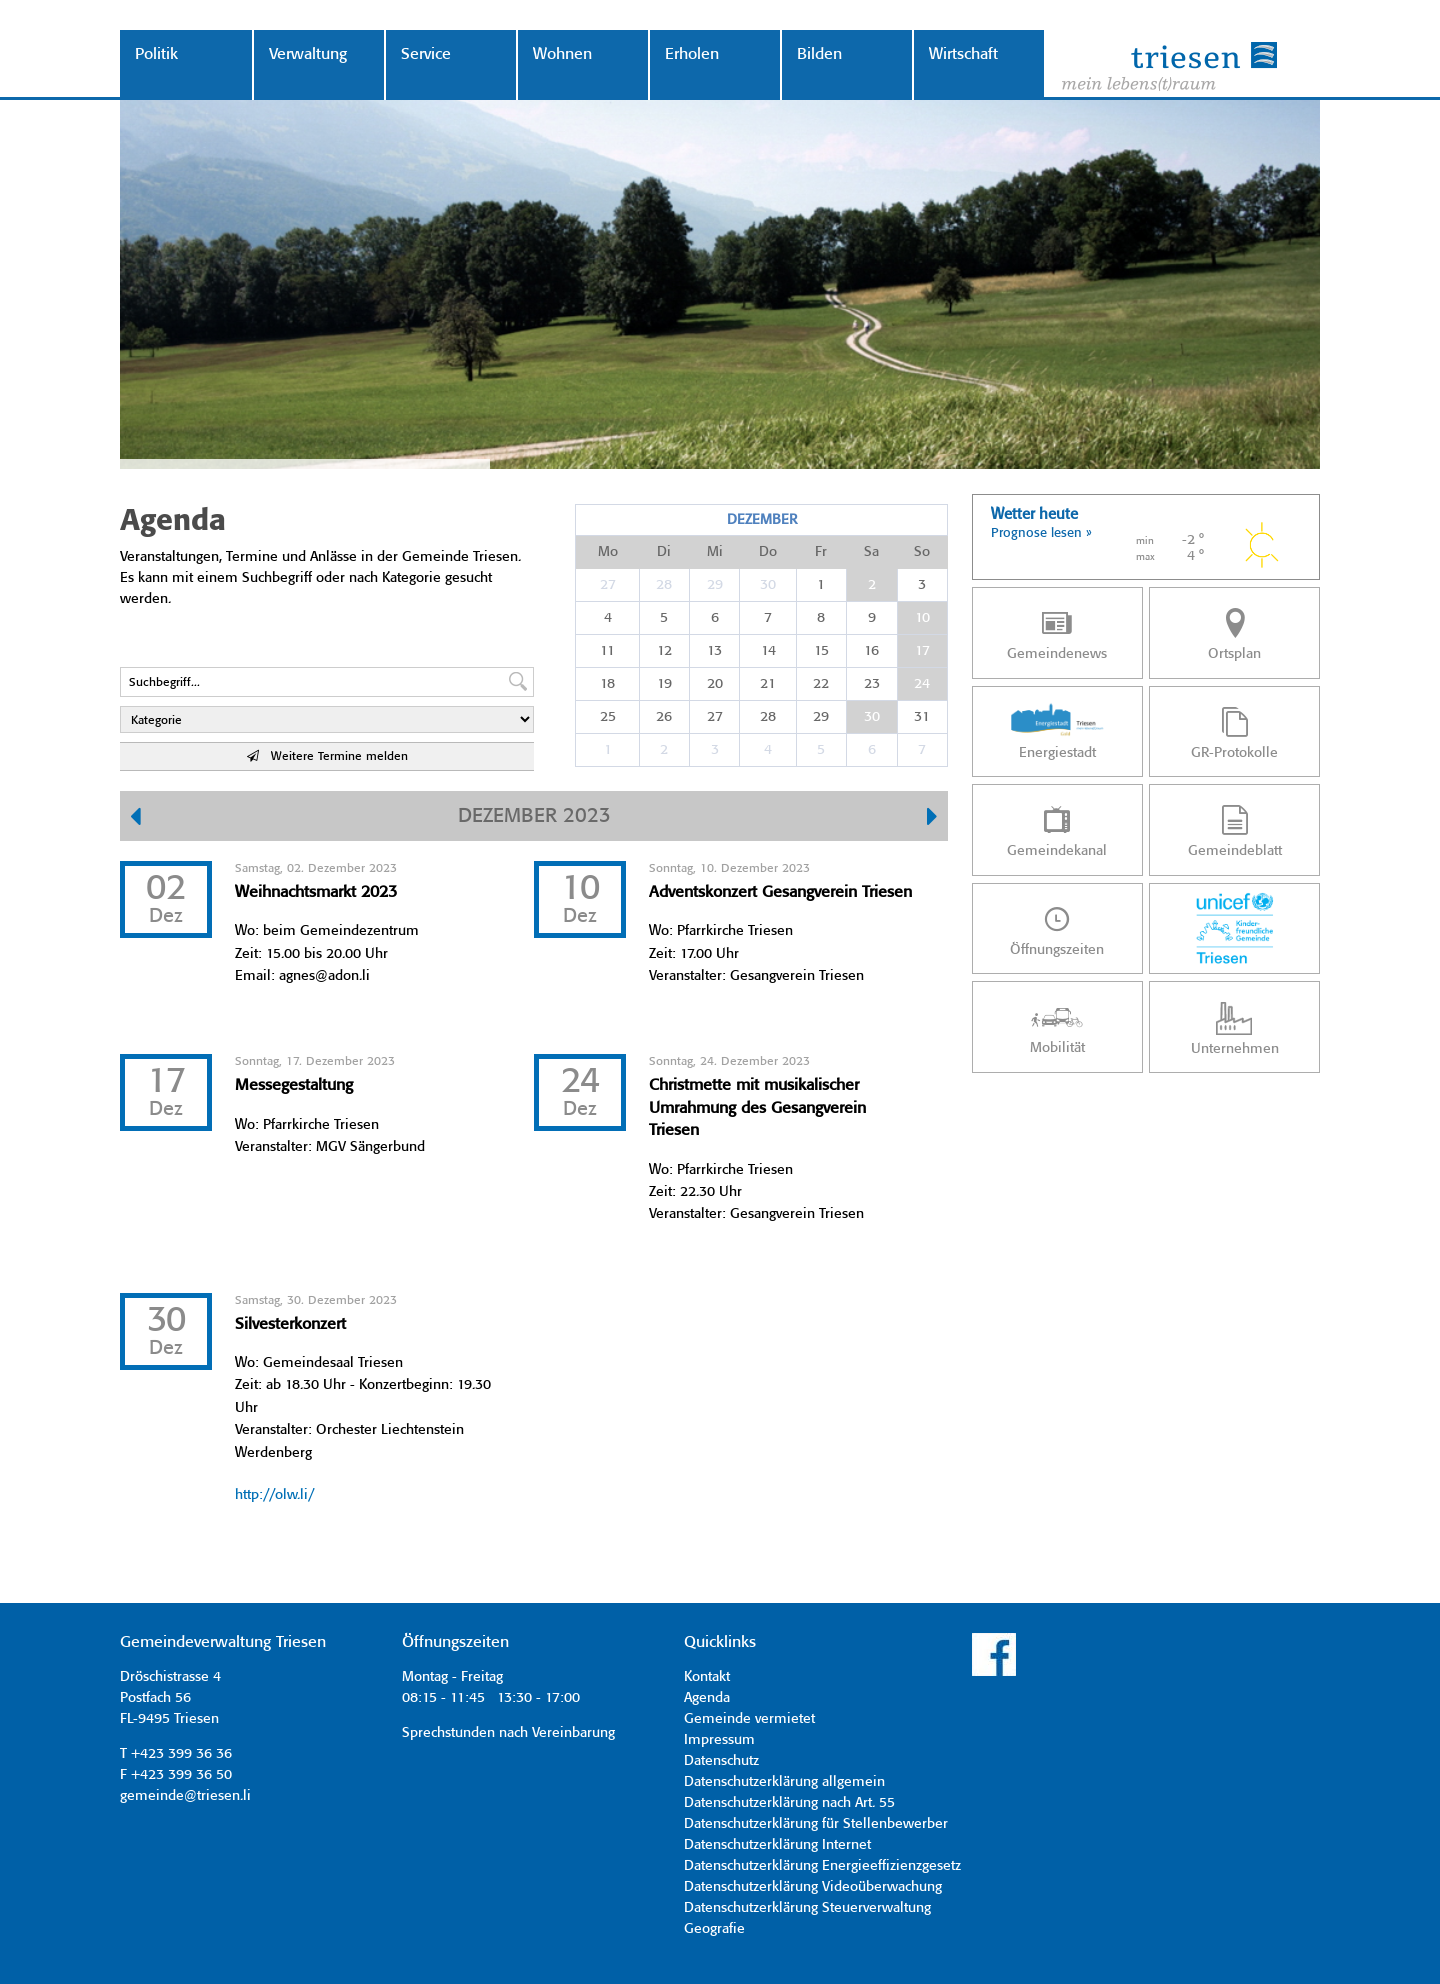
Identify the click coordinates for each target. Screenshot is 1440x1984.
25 (608, 717)
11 (607, 651)
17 (922, 651)
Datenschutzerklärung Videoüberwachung (813, 1887)
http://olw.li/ (274, 1495)
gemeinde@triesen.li (185, 1796)
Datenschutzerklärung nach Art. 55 (789, 1803)
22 (821, 684)
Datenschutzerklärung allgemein (784, 1782)
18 (607, 684)
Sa (871, 552)
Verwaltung (308, 54)
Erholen (692, 54)
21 (768, 684)
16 (871, 651)
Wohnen (562, 54)
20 (715, 684)
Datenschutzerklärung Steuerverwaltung (807, 1908)
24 (922, 684)
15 (821, 651)
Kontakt (707, 1677)
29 (715, 585)
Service (426, 54)
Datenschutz (721, 1761)
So (922, 552)
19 (664, 684)
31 (922, 717)
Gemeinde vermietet (749, 1719)
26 (664, 717)
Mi (715, 552)
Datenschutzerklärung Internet (777, 1845)
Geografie (714, 1929)
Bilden (819, 54)
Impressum (719, 1740)
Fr (821, 552)
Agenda (707, 1698)
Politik (156, 54)
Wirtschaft (963, 54)
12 (664, 651)
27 (608, 585)
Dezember (762, 520)
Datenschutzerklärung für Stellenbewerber (816, 1824)
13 (714, 651)
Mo (608, 552)
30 (768, 585)
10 (922, 618)
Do (768, 552)
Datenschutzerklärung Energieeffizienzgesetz (822, 1866)
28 (664, 585)
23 (872, 684)
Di (664, 552)
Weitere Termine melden (327, 756)
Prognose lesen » (1041, 533)
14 (768, 651)
